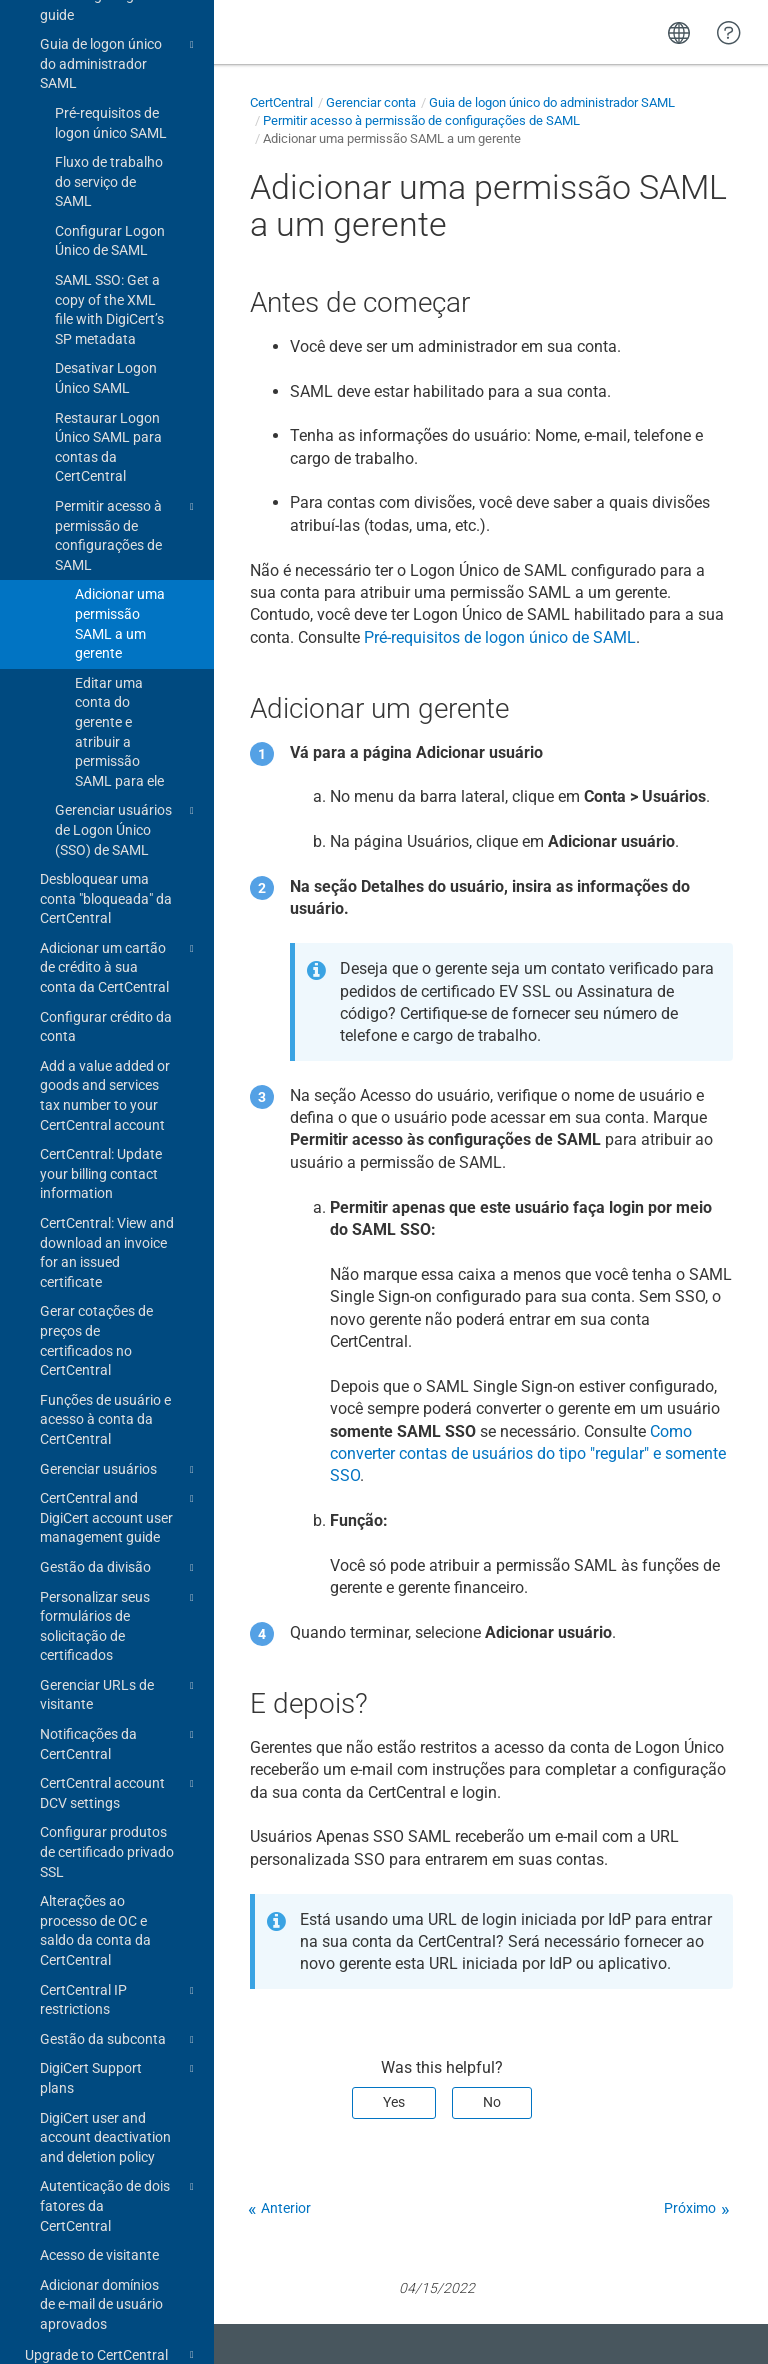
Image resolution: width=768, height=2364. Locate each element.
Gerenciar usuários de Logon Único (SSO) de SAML (127, 769)
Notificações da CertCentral (120, 1684)
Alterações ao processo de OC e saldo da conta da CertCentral (95, 1871)
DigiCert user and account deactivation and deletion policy (105, 2078)
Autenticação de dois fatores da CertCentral (120, 2145)
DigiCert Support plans (120, 2018)
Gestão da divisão (120, 1509)
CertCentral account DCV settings (120, 1733)
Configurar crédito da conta (106, 968)
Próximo (690, 2208)
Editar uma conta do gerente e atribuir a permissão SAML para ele (119, 673)
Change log (60, 2327)
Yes (394, 2102)
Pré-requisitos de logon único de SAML (500, 637)
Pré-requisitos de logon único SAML (111, 64)
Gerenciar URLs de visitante (120, 1635)
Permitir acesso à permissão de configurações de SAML (127, 475)
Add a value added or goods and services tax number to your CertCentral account (105, 1036)
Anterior (286, 2208)
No (492, 2102)
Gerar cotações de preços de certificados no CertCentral (96, 1281)
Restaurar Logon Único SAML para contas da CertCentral (108, 388)
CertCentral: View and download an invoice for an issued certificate (107, 1193)
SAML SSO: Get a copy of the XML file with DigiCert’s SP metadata (109, 250)
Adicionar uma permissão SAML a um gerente (120, 564)
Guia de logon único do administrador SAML (552, 102)
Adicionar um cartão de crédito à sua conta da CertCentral (120, 907)
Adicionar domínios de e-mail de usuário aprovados (101, 2245)
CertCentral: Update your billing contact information (101, 1114)
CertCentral (281, 102)
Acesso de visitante (99, 2196)
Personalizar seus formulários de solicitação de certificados (120, 1566)
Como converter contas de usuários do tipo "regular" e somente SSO (528, 1454)
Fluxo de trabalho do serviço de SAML (109, 122)
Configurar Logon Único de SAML (110, 182)
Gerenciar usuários (120, 1411)
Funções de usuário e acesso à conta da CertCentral (105, 1360)
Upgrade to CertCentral (112, 2296)
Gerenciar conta (371, 102)
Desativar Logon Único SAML (106, 319)
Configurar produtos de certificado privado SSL (107, 1792)
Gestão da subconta (120, 1981)
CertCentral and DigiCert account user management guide (120, 1457)
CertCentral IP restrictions (120, 1940)
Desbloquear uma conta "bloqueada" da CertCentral (106, 839)
